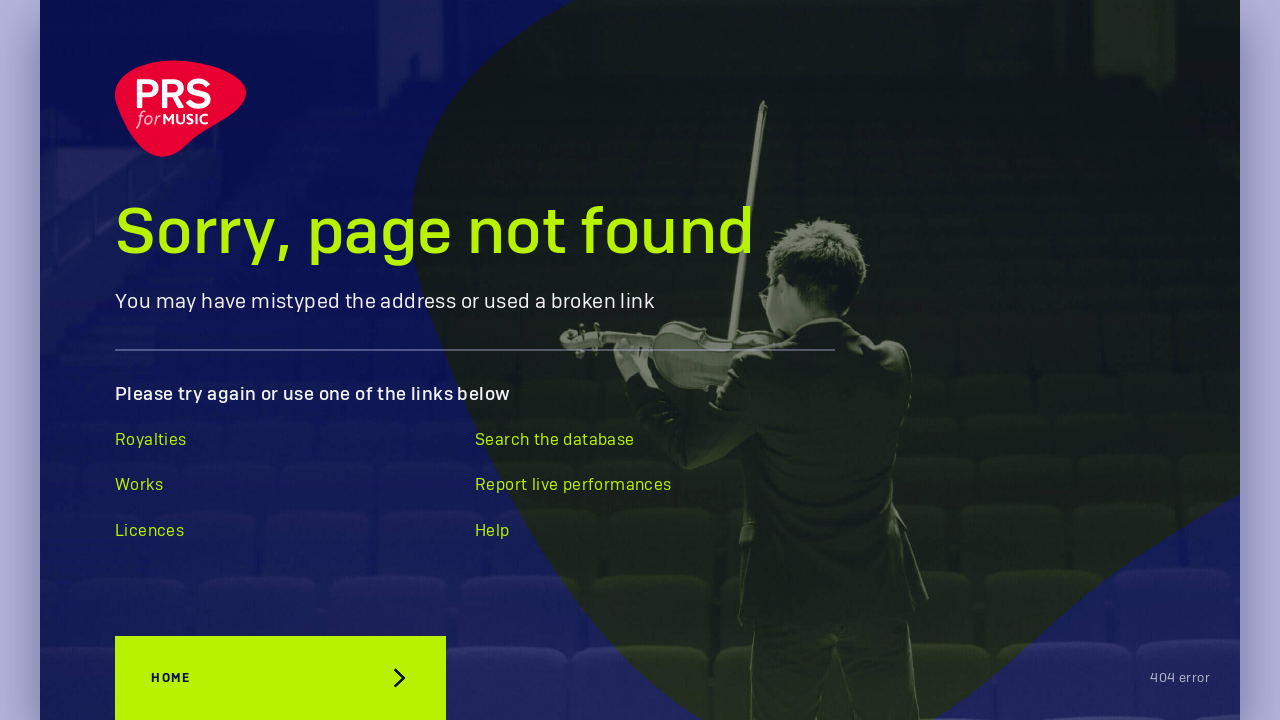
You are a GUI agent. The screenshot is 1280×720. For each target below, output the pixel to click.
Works (139, 485)
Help (492, 531)
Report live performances (573, 485)
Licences (149, 531)
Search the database (555, 440)
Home (170, 678)
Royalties (151, 440)
